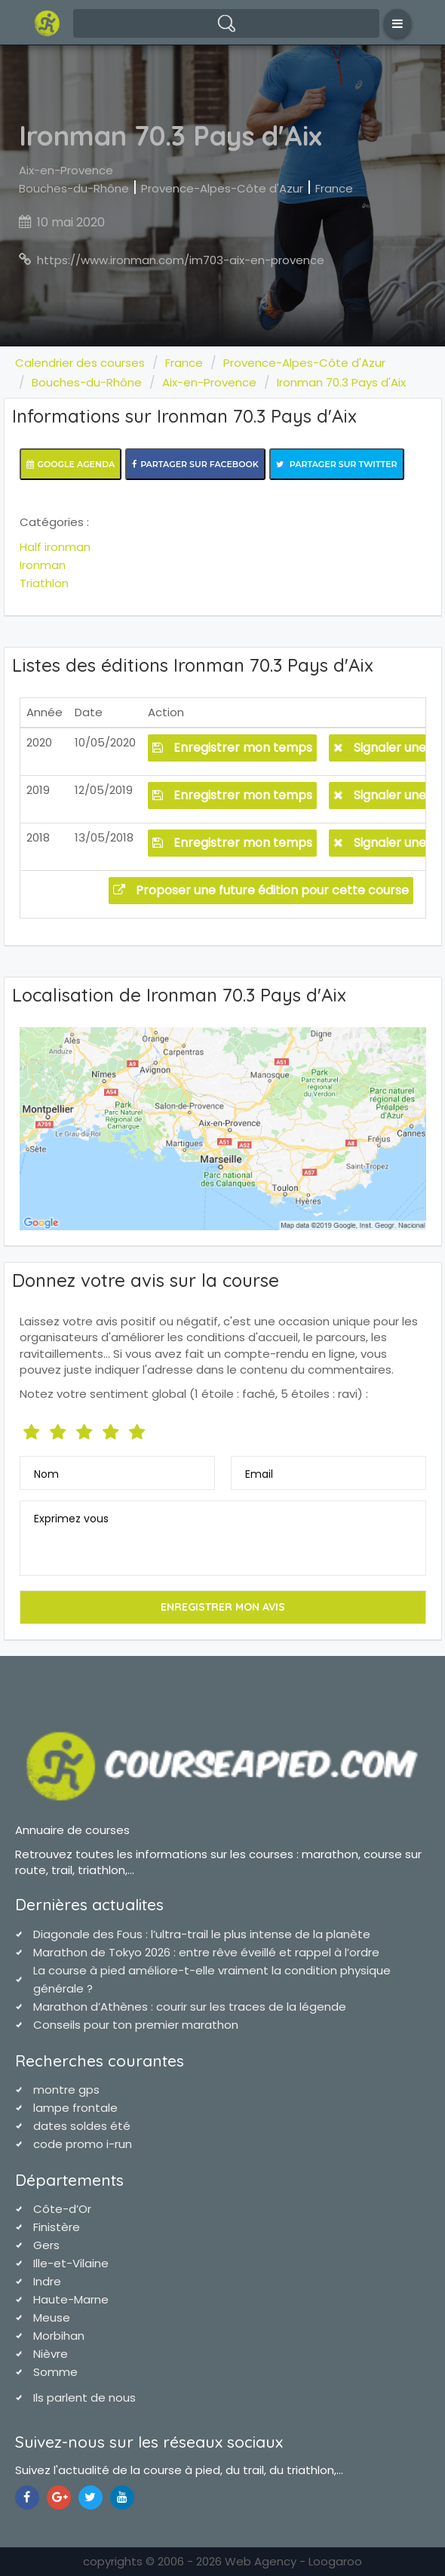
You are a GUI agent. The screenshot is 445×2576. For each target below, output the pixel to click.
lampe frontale (75, 2108)
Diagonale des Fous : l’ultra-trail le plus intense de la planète (201, 1934)
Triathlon (44, 583)
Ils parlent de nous (84, 2397)
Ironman (43, 565)
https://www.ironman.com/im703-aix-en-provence (180, 260)
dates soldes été (81, 2126)
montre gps (66, 2089)
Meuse (51, 2317)
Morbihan (58, 2336)
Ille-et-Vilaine (71, 2263)
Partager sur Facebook (195, 464)
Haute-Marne (71, 2299)
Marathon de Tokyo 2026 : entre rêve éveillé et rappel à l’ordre (206, 1952)
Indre (47, 2281)
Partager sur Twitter (336, 464)
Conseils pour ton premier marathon (135, 2025)
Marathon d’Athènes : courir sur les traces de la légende (189, 2006)
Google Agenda (70, 464)
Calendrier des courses (80, 363)
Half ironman (55, 547)
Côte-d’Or (62, 2209)
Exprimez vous (71, 1518)
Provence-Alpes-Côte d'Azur (222, 188)
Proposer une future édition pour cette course (261, 890)
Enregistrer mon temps (232, 747)
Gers (46, 2245)
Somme (55, 2372)
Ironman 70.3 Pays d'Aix (341, 382)
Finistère (56, 2227)
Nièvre (50, 2354)
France (334, 188)
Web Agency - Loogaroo (293, 2561)
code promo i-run (82, 2144)
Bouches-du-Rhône (74, 188)
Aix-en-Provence (66, 170)
